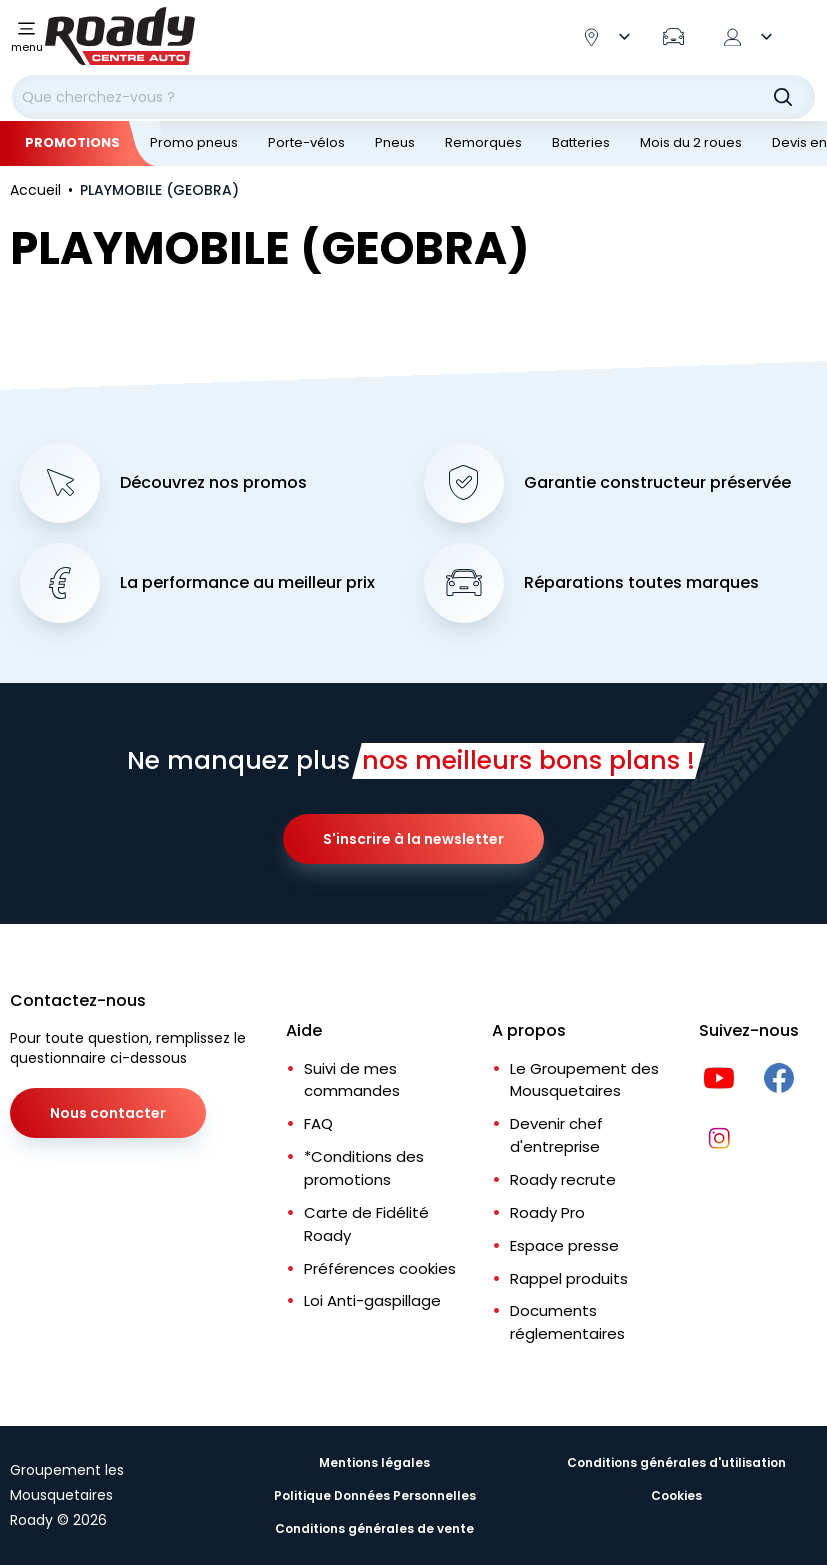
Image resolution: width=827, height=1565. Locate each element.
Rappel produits (569, 1278)
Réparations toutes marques (641, 583)
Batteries (581, 142)
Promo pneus (194, 142)
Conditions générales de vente (374, 1528)
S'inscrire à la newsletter (413, 839)
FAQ (318, 1123)
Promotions (72, 142)
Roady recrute (563, 1179)
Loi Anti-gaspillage (372, 1300)
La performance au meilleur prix (247, 583)
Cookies (676, 1495)
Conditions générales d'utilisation (676, 1462)
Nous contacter (108, 1113)
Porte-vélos (306, 142)
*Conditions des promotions (364, 1168)
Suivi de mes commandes (352, 1080)
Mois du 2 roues (691, 142)
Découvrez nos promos (213, 483)
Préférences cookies (380, 1268)
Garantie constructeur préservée (657, 483)
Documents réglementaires (567, 1322)
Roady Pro (547, 1212)
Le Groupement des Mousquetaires (584, 1080)
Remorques (483, 142)
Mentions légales (374, 1462)
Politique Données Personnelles (375, 1495)
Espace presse (564, 1245)
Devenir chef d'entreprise (556, 1135)
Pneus (395, 142)
